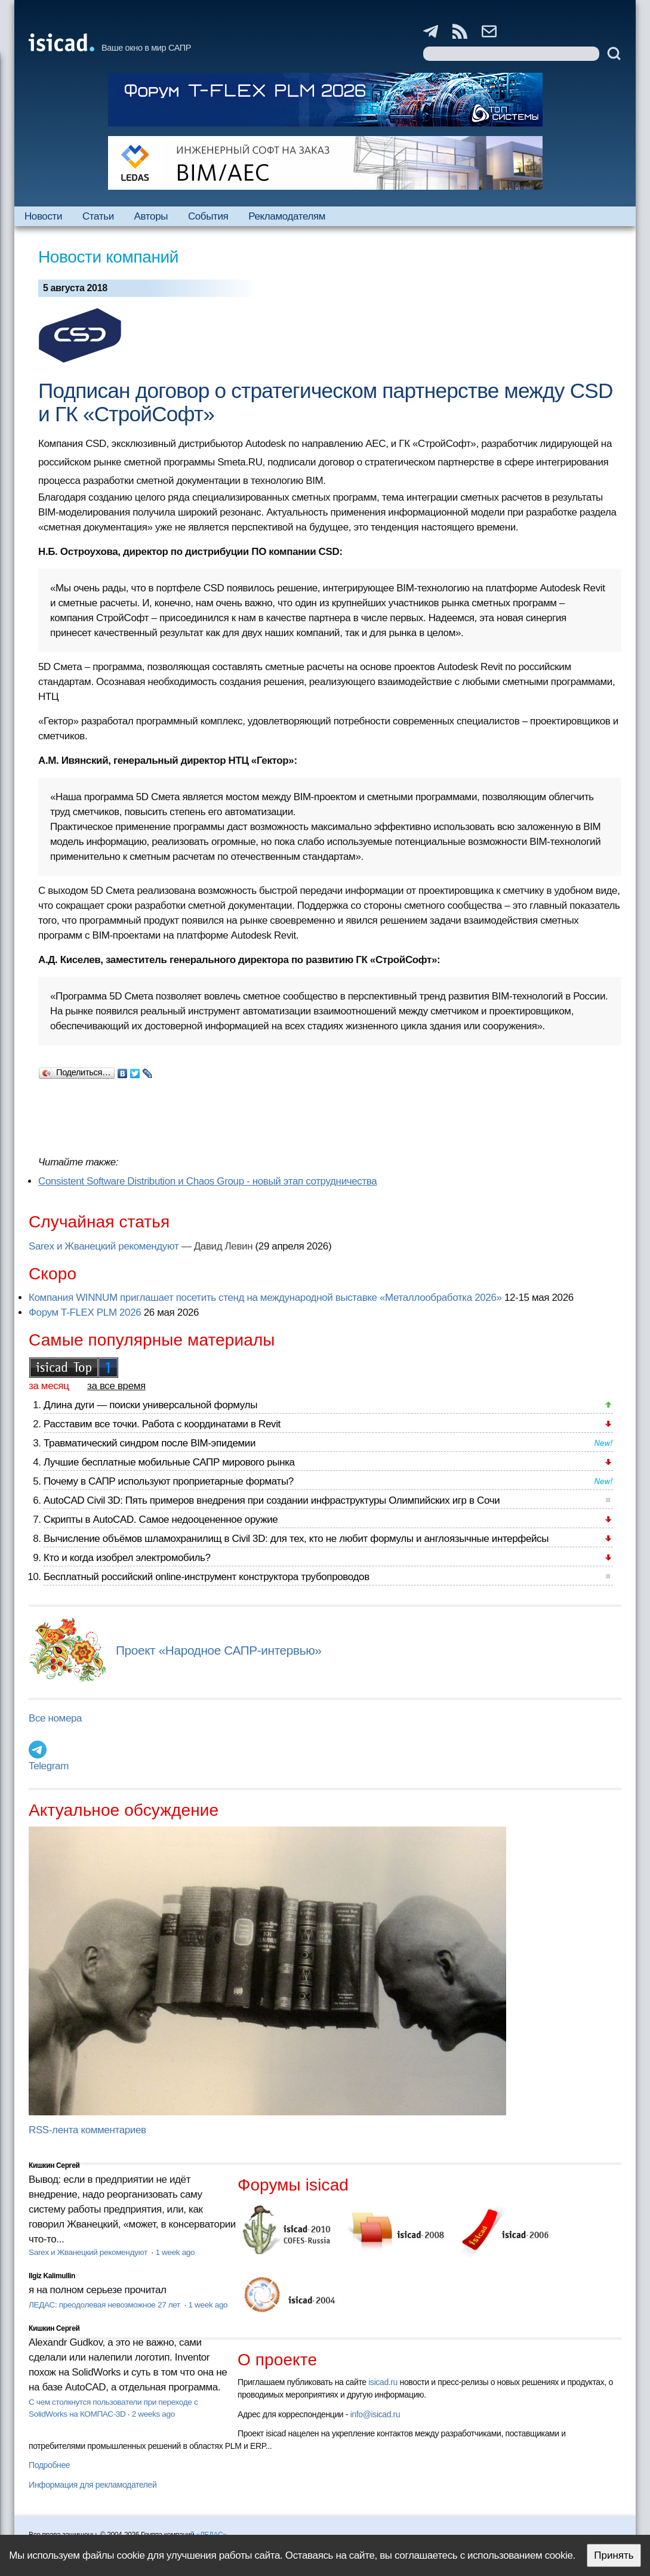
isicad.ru (383, 2382)
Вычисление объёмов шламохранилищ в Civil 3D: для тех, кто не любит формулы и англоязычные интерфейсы (296, 1538)
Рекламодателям (286, 216)
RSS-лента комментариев (87, 2130)
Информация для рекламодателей (92, 2484)
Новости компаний (108, 257)
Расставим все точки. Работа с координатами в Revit (162, 1424)
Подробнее (49, 2465)
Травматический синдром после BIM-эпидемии (149, 1443)
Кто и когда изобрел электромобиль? (127, 1557)
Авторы (151, 216)
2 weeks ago (153, 2414)
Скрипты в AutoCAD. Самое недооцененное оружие (161, 1519)
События (208, 216)
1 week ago (175, 2252)
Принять (613, 2555)
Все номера (55, 1718)
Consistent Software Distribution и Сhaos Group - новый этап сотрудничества (207, 1181)
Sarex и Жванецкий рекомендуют (103, 1246)
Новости (43, 216)
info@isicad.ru (375, 2414)
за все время (116, 1386)
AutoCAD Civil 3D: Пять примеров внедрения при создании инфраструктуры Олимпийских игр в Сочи (272, 1500)
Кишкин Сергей (54, 2165)
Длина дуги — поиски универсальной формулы (150, 1405)
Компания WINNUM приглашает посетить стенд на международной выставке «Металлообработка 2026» (265, 1297)
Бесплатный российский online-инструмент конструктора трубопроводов (206, 1576)
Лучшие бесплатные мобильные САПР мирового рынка (169, 1462)
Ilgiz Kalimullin (52, 2276)
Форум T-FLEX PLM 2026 (85, 1312)
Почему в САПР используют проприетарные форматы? (169, 1481)
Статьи (98, 216)
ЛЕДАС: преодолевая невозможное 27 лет (105, 2304)
